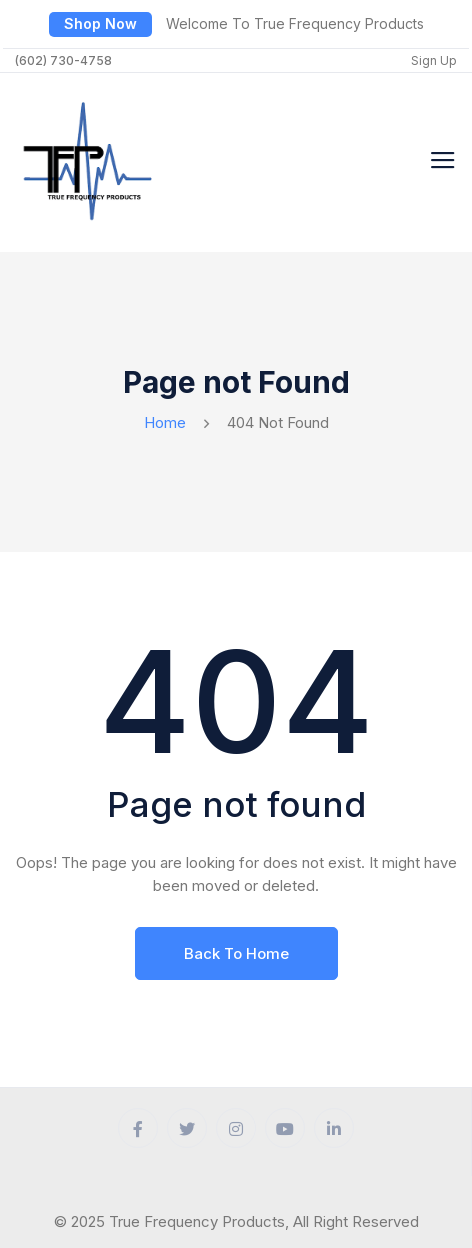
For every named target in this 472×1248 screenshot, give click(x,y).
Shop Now (100, 23)
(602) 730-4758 (63, 60)
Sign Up (434, 60)
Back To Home (236, 953)
